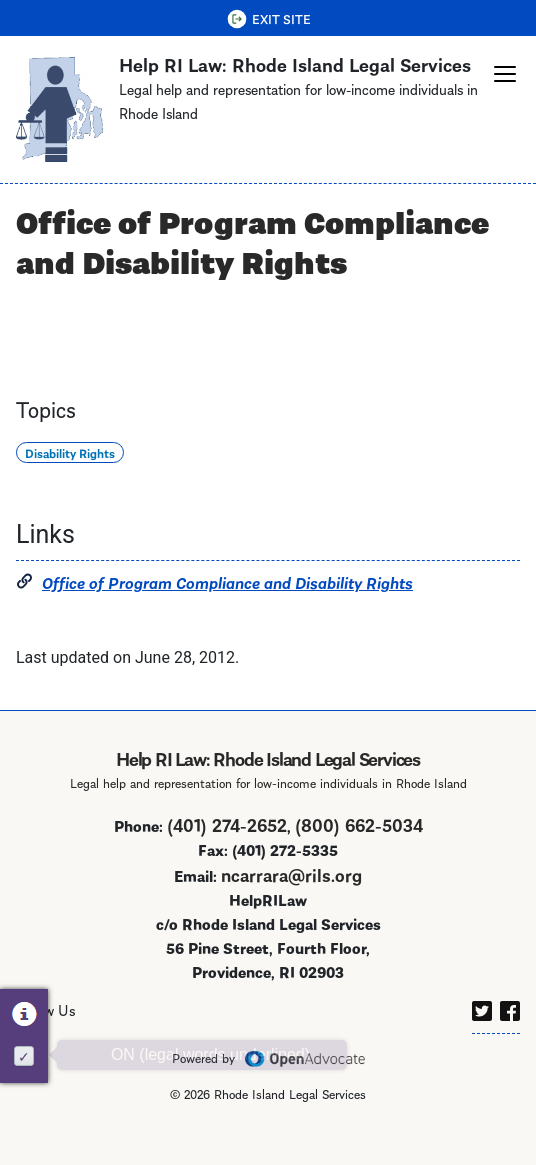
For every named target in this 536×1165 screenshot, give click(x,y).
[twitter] (482, 1030)
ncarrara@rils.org (291, 896)
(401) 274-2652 (227, 846)
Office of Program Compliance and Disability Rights (227, 604)
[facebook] (510, 1030)
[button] (505, 74)
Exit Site (281, 18)
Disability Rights (70, 475)
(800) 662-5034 (359, 846)
